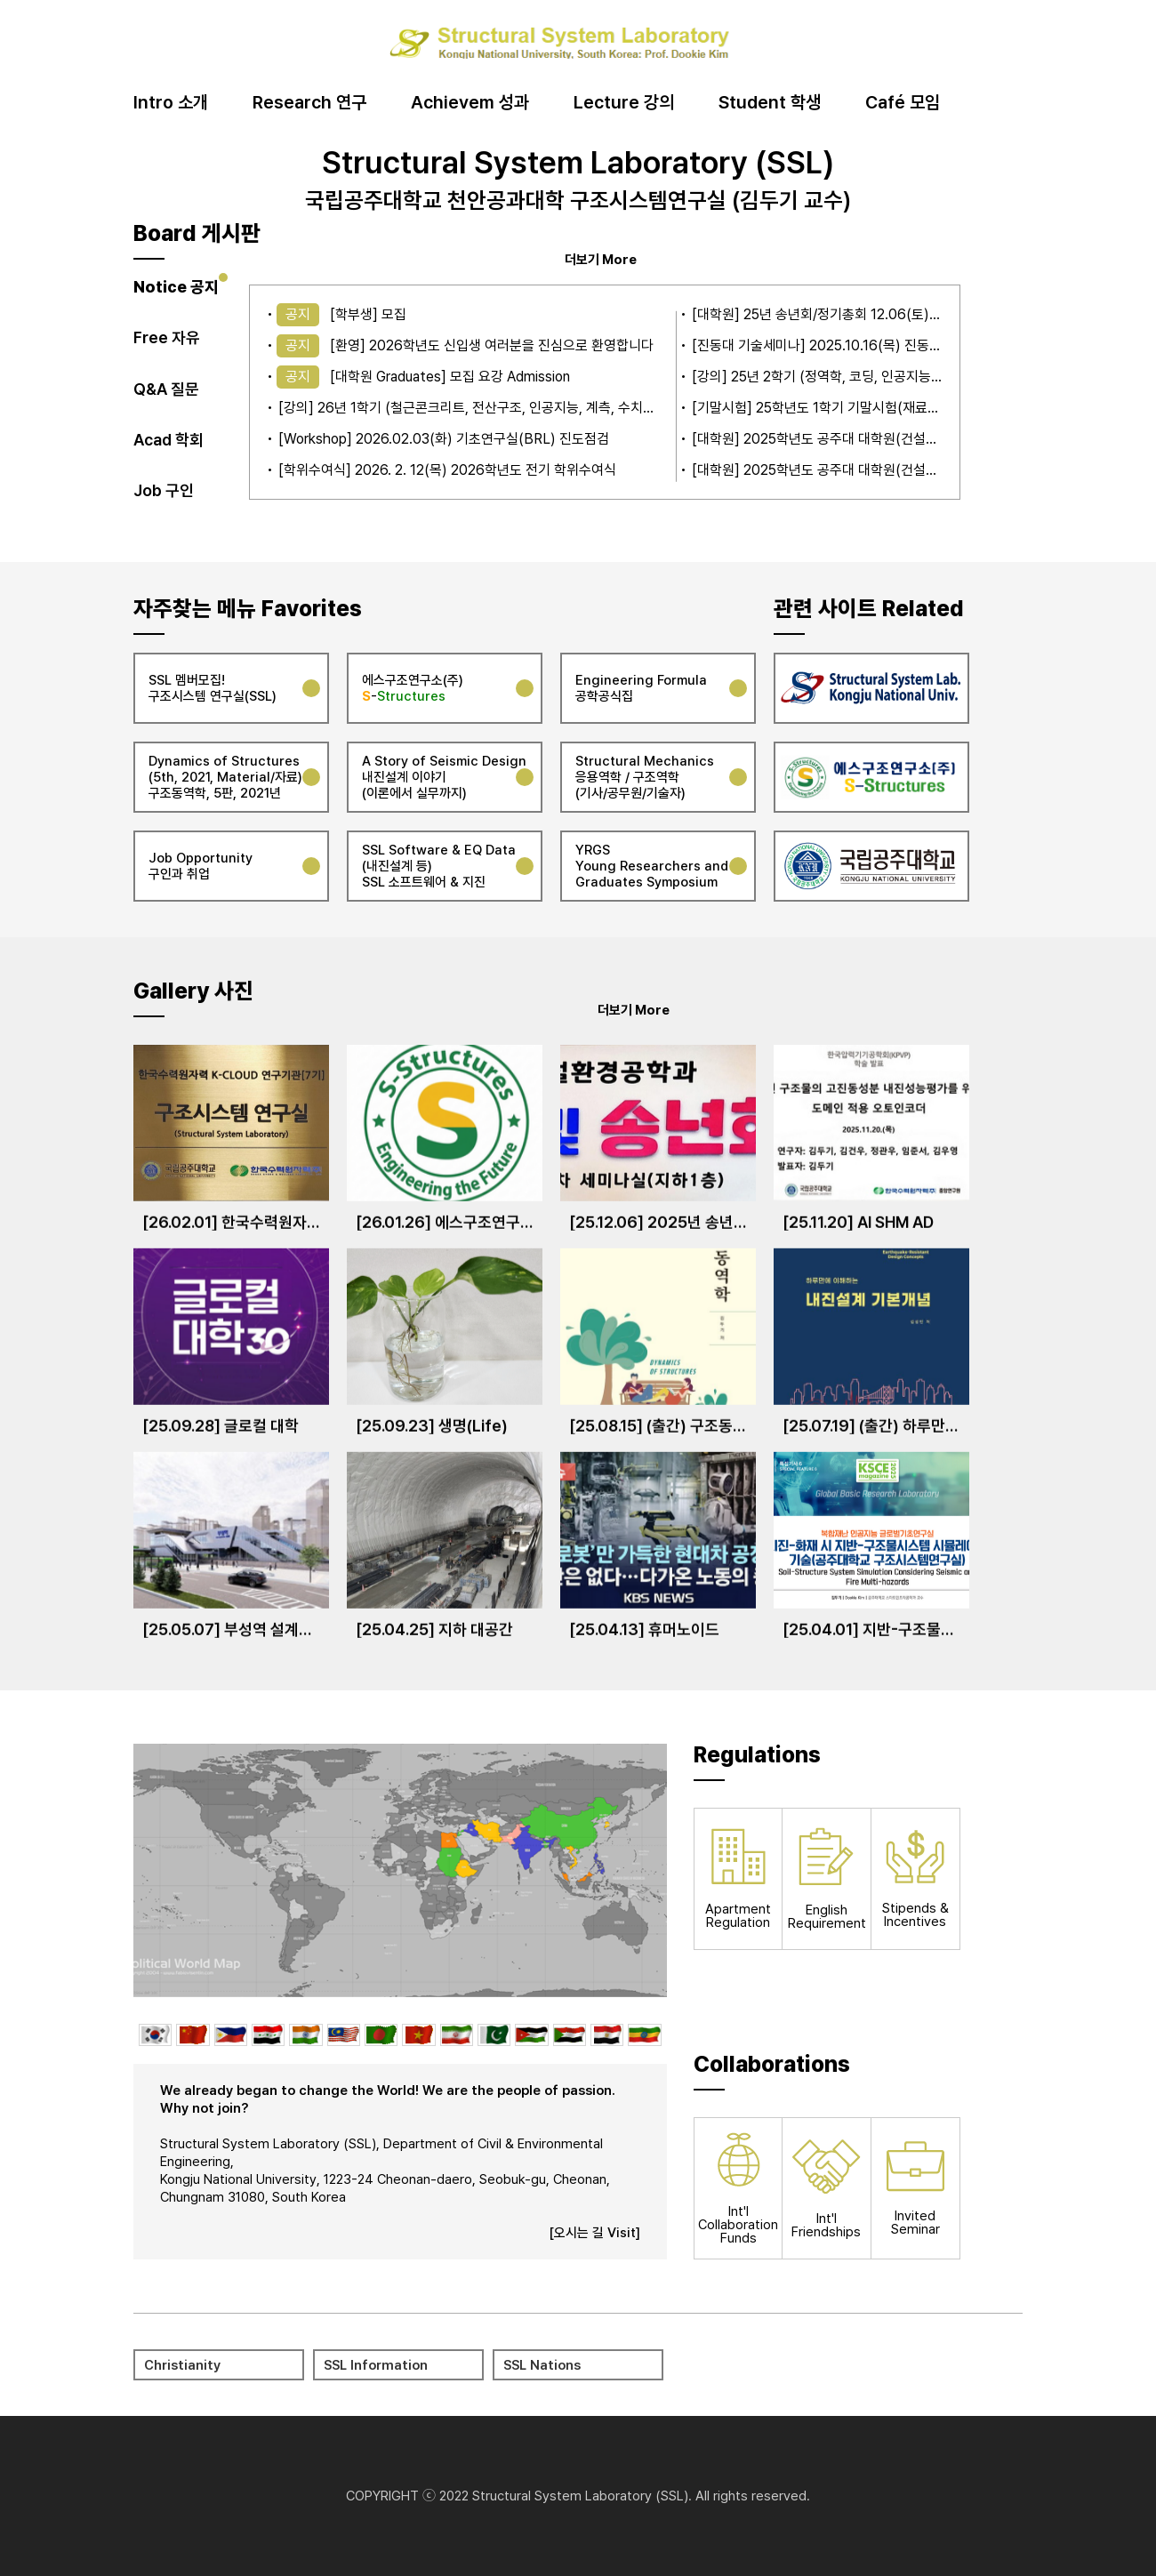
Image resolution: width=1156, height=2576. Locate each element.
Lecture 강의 (624, 103)
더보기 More (601, 259)
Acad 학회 (168, 439)
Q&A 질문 (166, 389)
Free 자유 (166, 337)
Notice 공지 (176, 286)
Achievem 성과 (470, 103)
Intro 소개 (170, 103)
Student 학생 (769, 103)
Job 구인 (163, 490)
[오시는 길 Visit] (594, 2233)
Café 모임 (902, 103)
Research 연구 (309, 103)
